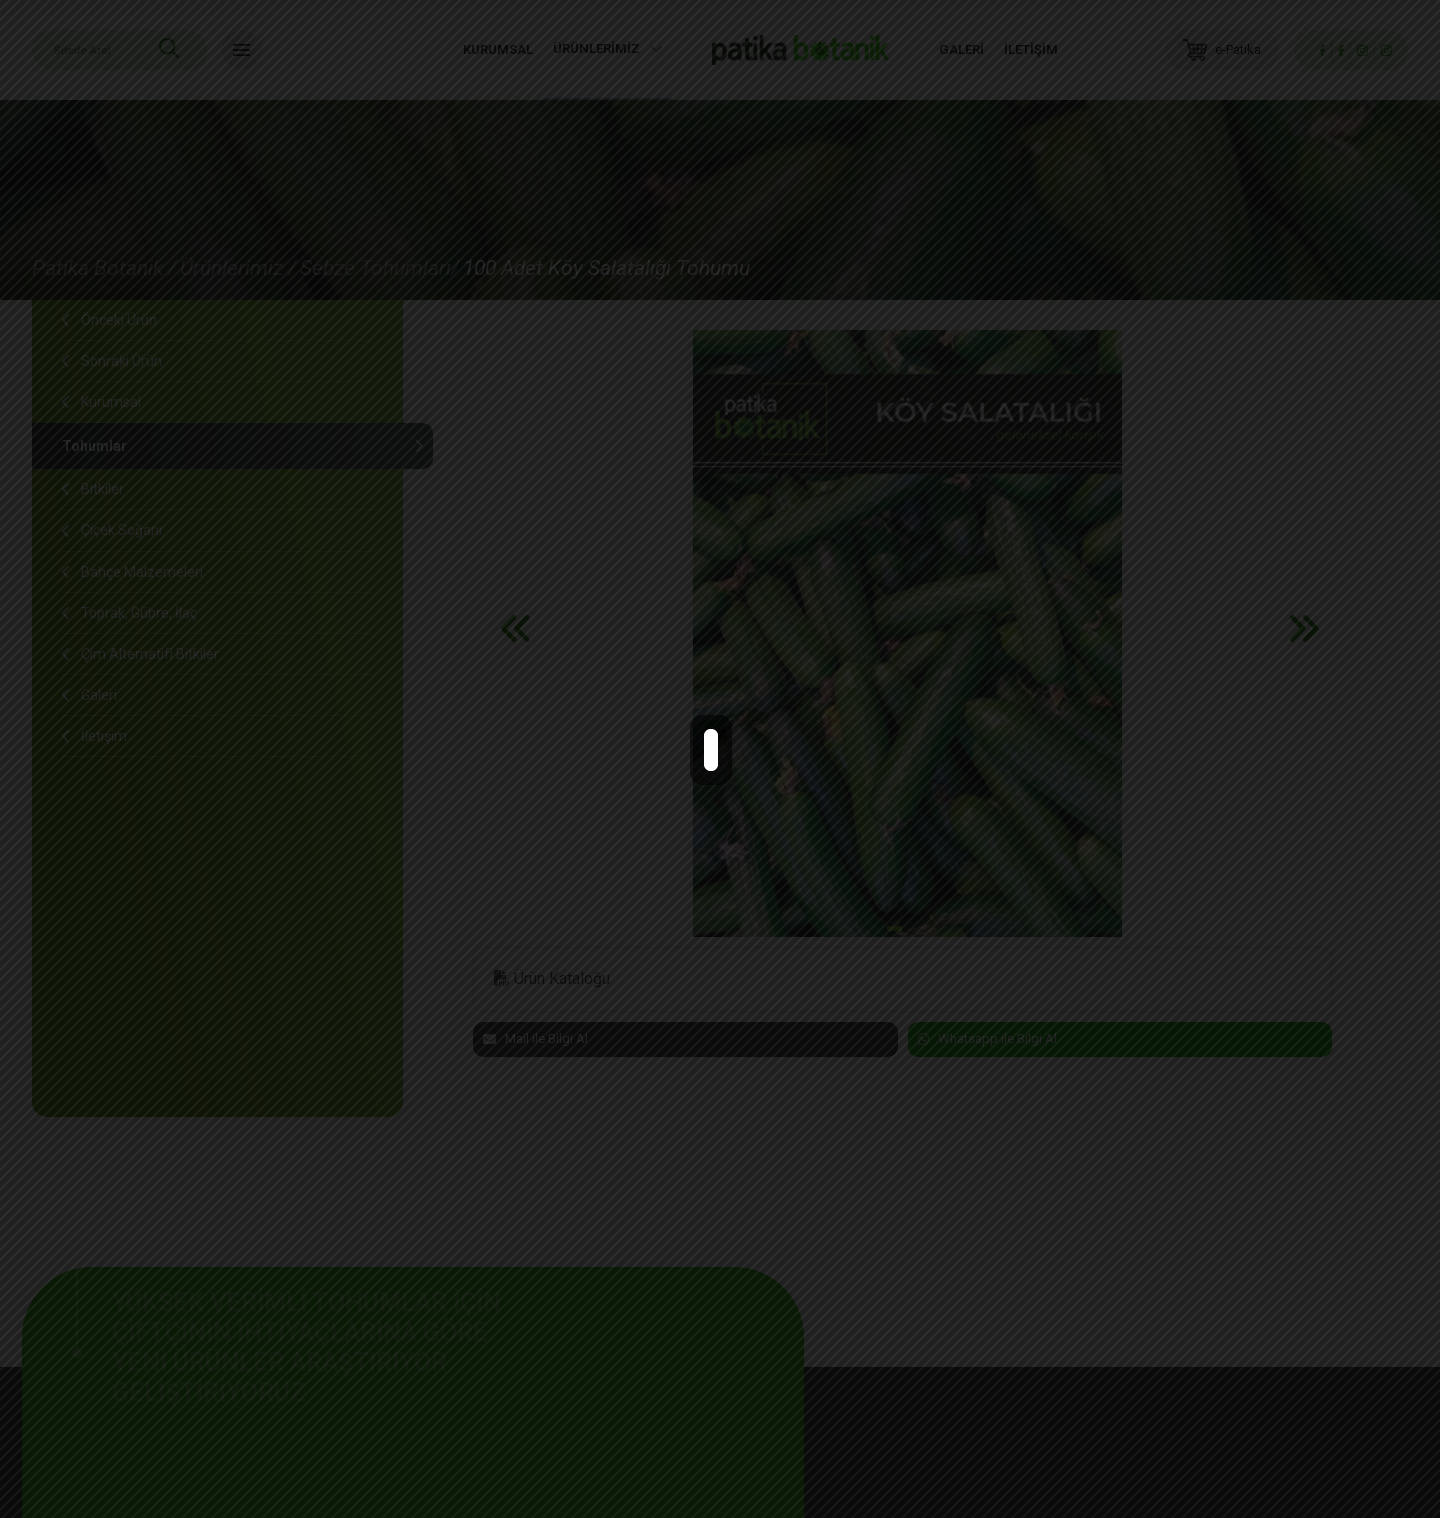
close (728, 743)
